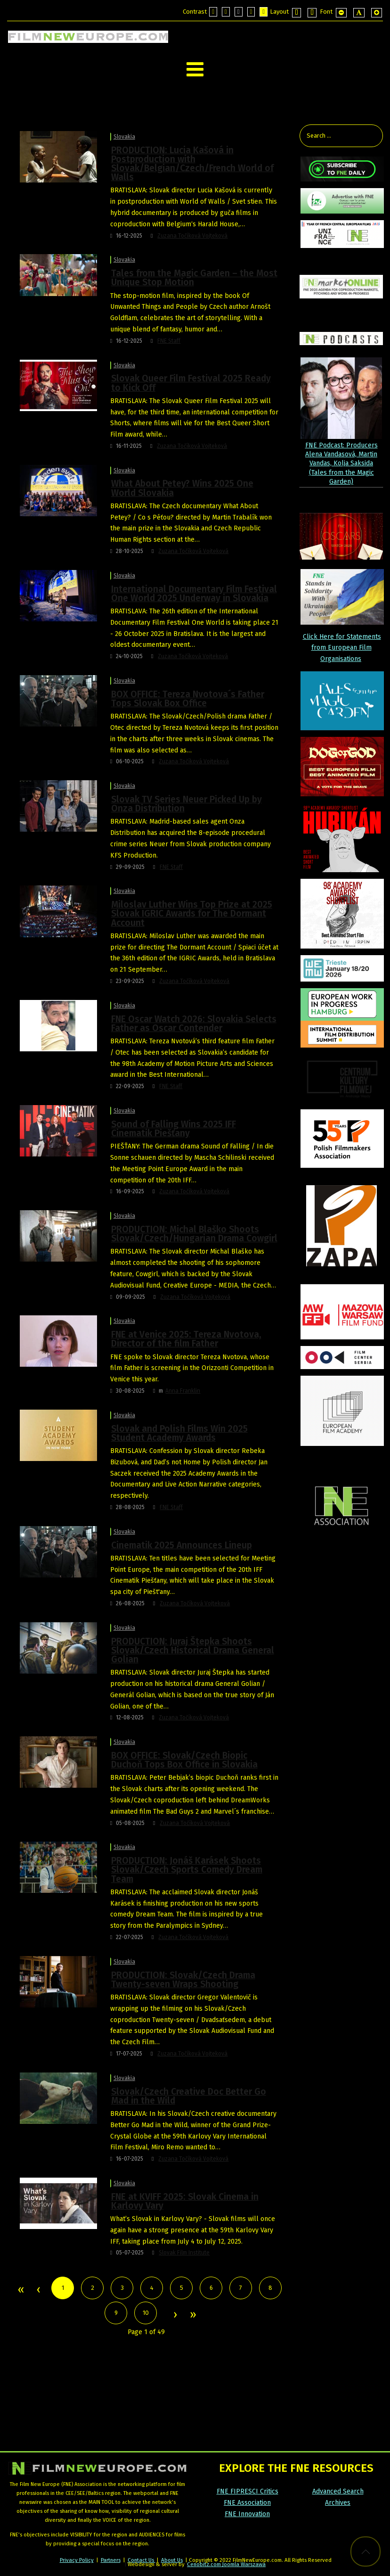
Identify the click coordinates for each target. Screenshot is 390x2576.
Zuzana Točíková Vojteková (192, 235)
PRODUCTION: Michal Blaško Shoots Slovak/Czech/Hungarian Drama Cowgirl (194, 1234)
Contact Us (141, 2560)
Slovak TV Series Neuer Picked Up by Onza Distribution (186, 804)
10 (146, 2312)
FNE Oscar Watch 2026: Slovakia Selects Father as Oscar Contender (193, 1023)
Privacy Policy (77, 2560)
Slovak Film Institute (184, 2252)
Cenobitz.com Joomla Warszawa (226, 2564)
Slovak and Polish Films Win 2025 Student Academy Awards (179, 1433)
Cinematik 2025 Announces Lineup (181, 1545)
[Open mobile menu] (195, 69)
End (192, 2315)
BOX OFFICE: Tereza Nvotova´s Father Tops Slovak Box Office (187, 699)
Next (174, 2315)
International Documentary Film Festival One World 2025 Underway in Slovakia (194, 593)
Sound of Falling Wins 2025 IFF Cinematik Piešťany (173, 1129)
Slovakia (124, 136)
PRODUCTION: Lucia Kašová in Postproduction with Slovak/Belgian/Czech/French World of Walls (192, 164)
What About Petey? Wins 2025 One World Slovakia (182, 488)
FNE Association (247, 2503)
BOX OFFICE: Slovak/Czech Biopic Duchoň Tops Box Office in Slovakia (184, 1760)
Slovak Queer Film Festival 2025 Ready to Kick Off (191, 383)
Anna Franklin (182, 1390)
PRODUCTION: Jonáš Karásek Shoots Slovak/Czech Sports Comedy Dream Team (186, 1869)
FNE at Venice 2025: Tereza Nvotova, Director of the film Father (186, 1339)
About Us (172, 2560)
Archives (337, 2503)
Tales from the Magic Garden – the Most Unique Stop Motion (194, 278)
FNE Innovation (247, 2514)
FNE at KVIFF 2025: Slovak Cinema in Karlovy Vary (185, 2201)
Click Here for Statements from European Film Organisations (342, 648)
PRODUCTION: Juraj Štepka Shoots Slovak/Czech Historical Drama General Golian (192, 1650)
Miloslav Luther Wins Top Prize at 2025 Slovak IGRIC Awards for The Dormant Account (191, 913)
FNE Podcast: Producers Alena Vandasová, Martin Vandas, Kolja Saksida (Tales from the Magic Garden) (341, 463)
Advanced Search (338, 2491)
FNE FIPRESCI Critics (247, 2491)
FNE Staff (168, 341)
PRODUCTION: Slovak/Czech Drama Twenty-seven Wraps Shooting (183, 1980)
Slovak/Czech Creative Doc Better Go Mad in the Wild (188, 2096)
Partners (111, 2560)
